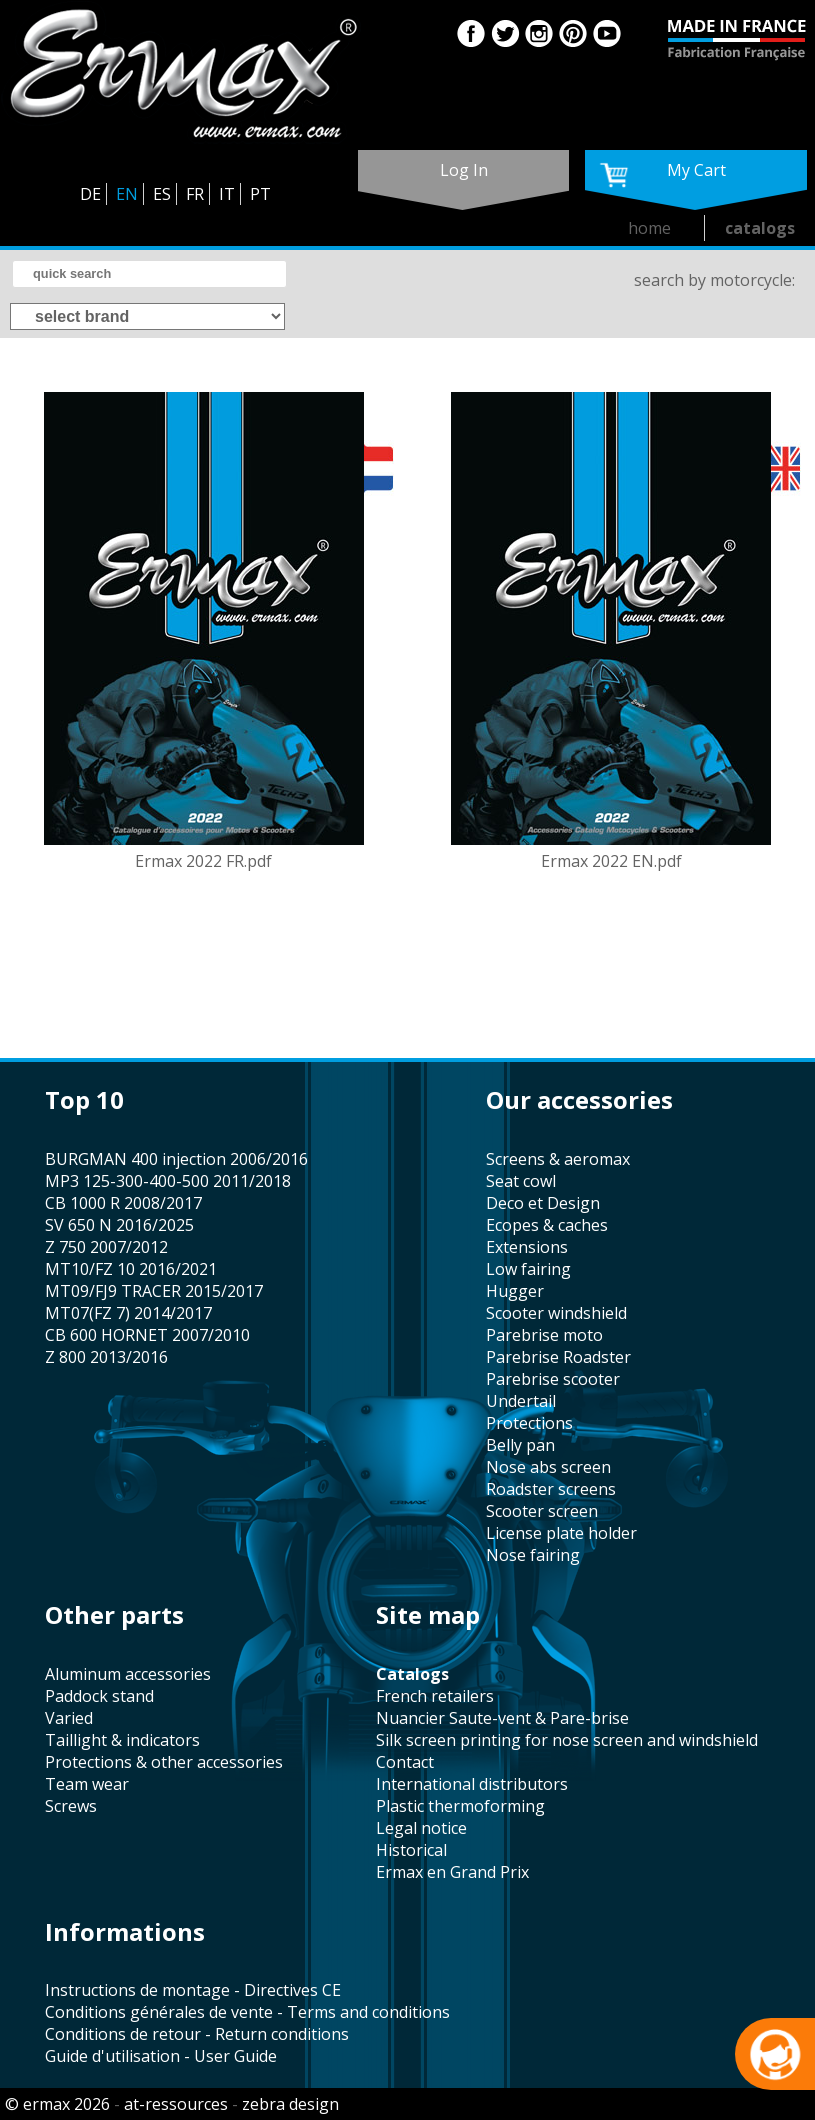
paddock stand (99, 1696)
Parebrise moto (544, 1335)
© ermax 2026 (57, 2104)
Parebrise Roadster (558, 1357)
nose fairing (533, 1555)
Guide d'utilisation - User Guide (161, 2056)
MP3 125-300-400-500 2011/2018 (168, 1181)
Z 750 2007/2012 (106, 1247)
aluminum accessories (128, 1674)
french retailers (435, 1696)
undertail (521, 1401)
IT (227, 194)
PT (260, 194)
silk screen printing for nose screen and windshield (567, 1740)
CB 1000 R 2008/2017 (123, 1203)
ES (162, 194)
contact (405, 1762)
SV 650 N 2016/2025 (119, 1225)
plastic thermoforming (460, 1806)
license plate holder (561, 1533)
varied (69, 1718)
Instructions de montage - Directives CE (193, 1990)
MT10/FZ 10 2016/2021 (131, 1269)
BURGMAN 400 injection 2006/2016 (176, 1159)
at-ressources (176, 2104)
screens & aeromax (558, 1159)
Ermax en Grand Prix (452, 1872)
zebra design (290, 2104)
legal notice (421, 1828)
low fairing (528, 1269)
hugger (515, 1291)
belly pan (520, 1445)
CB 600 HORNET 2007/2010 (147, 1335)
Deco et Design (543, 1203)
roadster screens (551, 1489)
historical (411, 1850)
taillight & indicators (122, 1740)
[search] (149, 274)
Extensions (527, 1247)
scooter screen (542, 1511)
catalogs (760, 228)
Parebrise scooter (553, 1379)
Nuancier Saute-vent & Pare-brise (502, 1718)
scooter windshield (556, 1313)
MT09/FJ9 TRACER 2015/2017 (154, 1291)
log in (464, 170)
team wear (87, 1784)
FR (195, 194)
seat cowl (521, 1181)
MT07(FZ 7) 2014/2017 (128, 1313)
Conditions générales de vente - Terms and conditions (247, 2012)
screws (71, 1806)
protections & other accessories (164, 1762)
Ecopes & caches (547, 1225)
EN (127, 194)
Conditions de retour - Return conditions (197, 2034)
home (649, 228)
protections (529, 1423)
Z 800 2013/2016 (106, 1357)
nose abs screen (548, 1467)
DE (90, 194)
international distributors (472, 1784)
